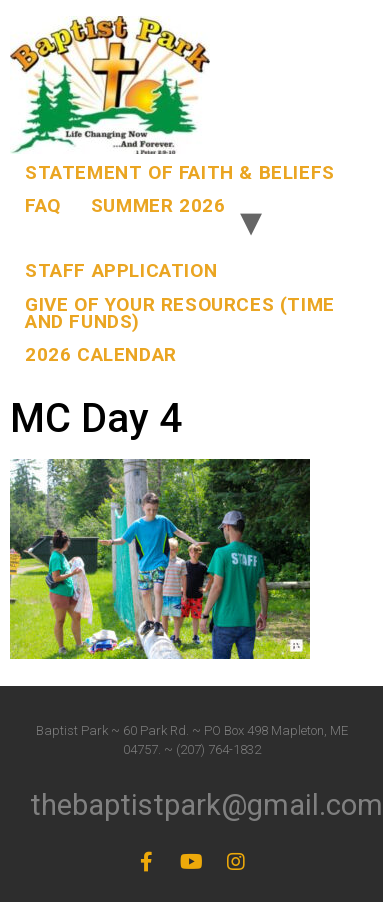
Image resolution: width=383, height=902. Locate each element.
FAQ (43, 205)
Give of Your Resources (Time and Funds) (180, 313)
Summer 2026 (158, 205)
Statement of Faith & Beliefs (180, 172)
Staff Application (121, 270)
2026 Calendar (101, 354)
